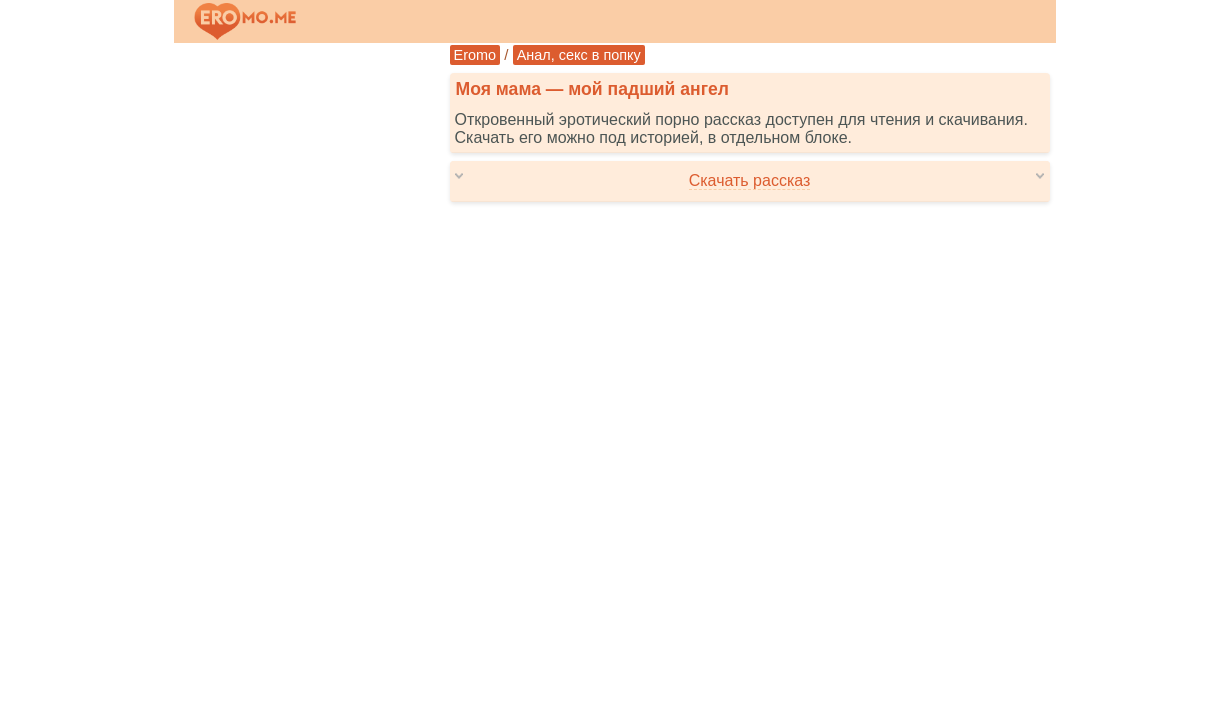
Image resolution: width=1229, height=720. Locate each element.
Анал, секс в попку (579, 55)
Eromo (475, 55)
